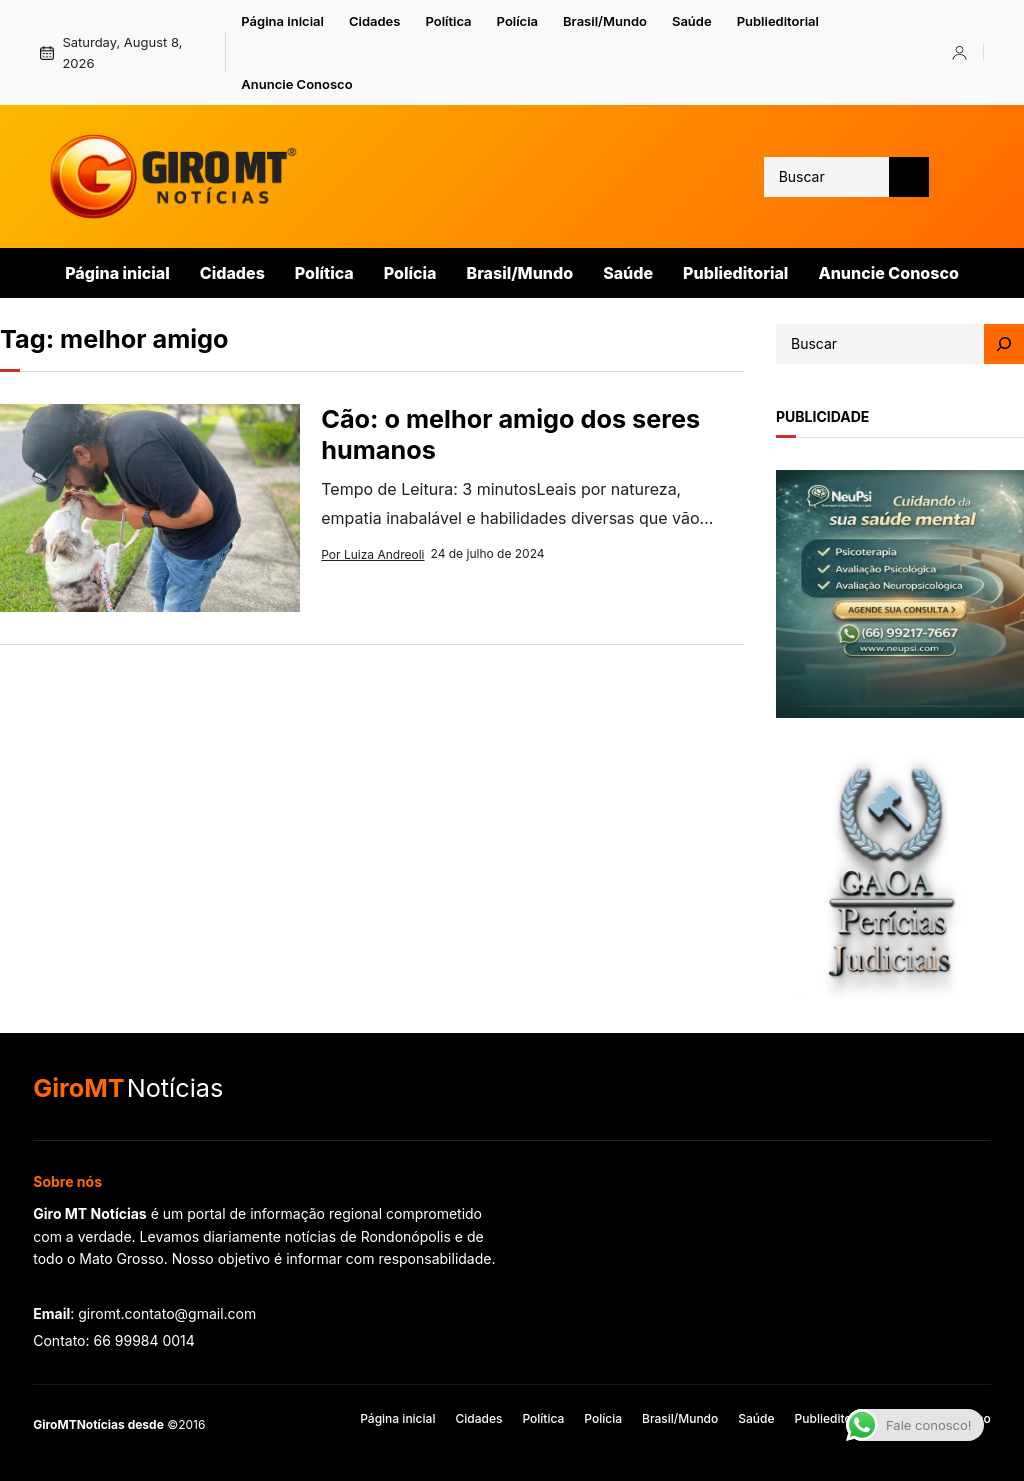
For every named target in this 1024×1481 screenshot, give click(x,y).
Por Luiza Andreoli (372, 554)
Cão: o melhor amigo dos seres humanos (510, 434)
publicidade (822, 416)
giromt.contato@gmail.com (167, 1313)
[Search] (1004, 344)
